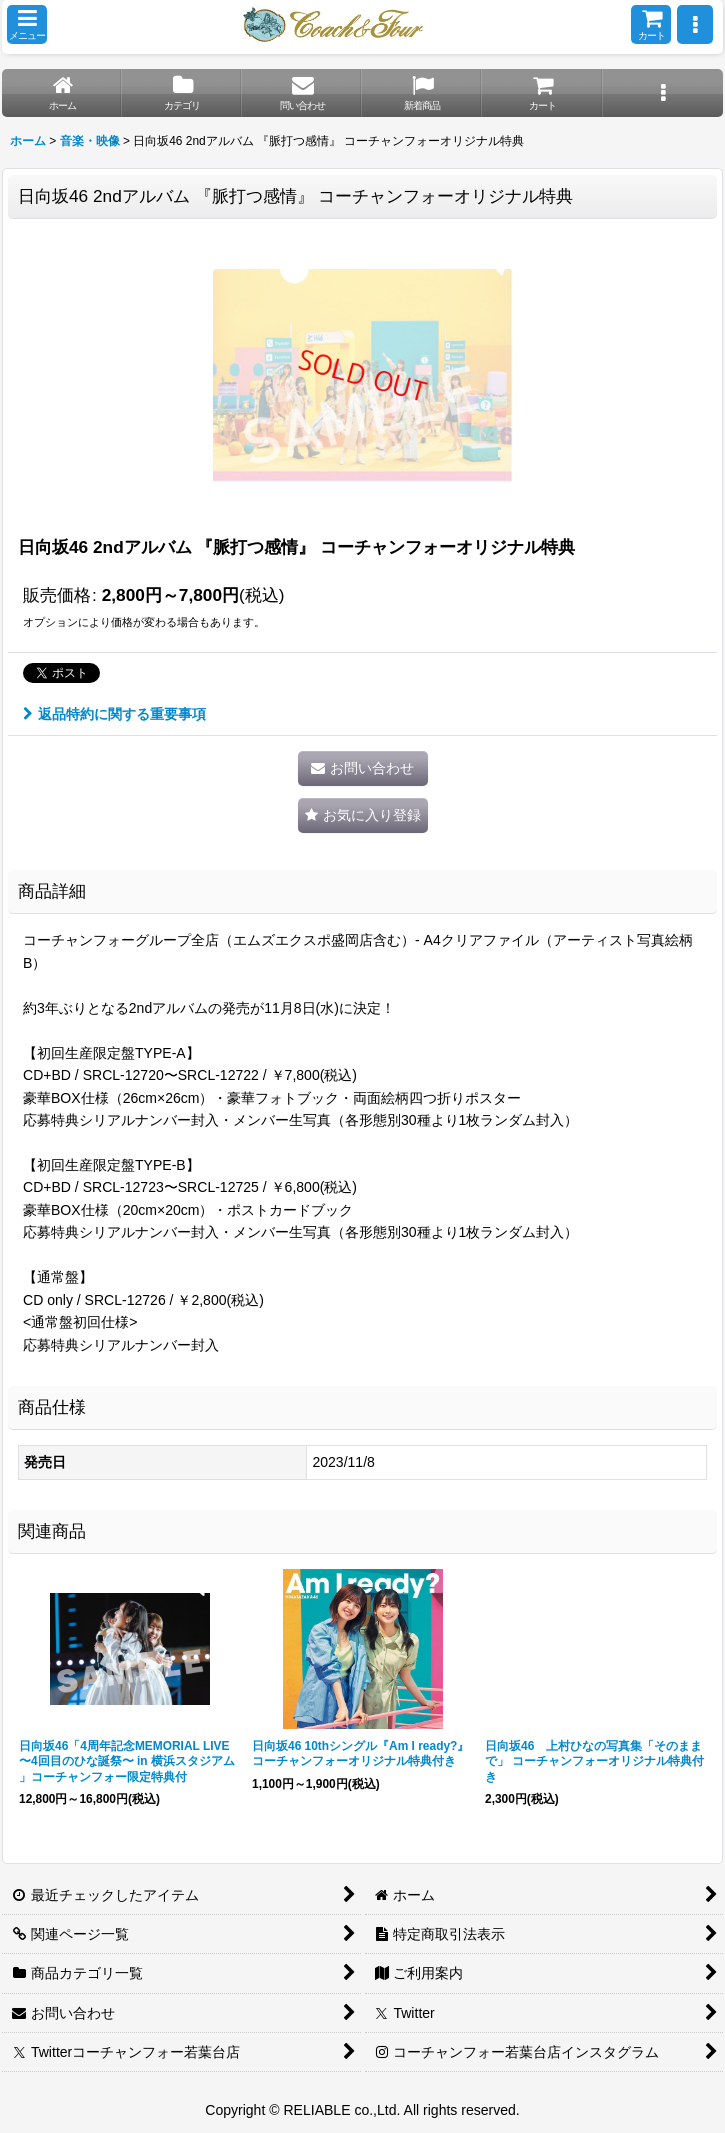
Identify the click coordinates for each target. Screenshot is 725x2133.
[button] (27, 24)
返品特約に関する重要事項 (114, 714)
